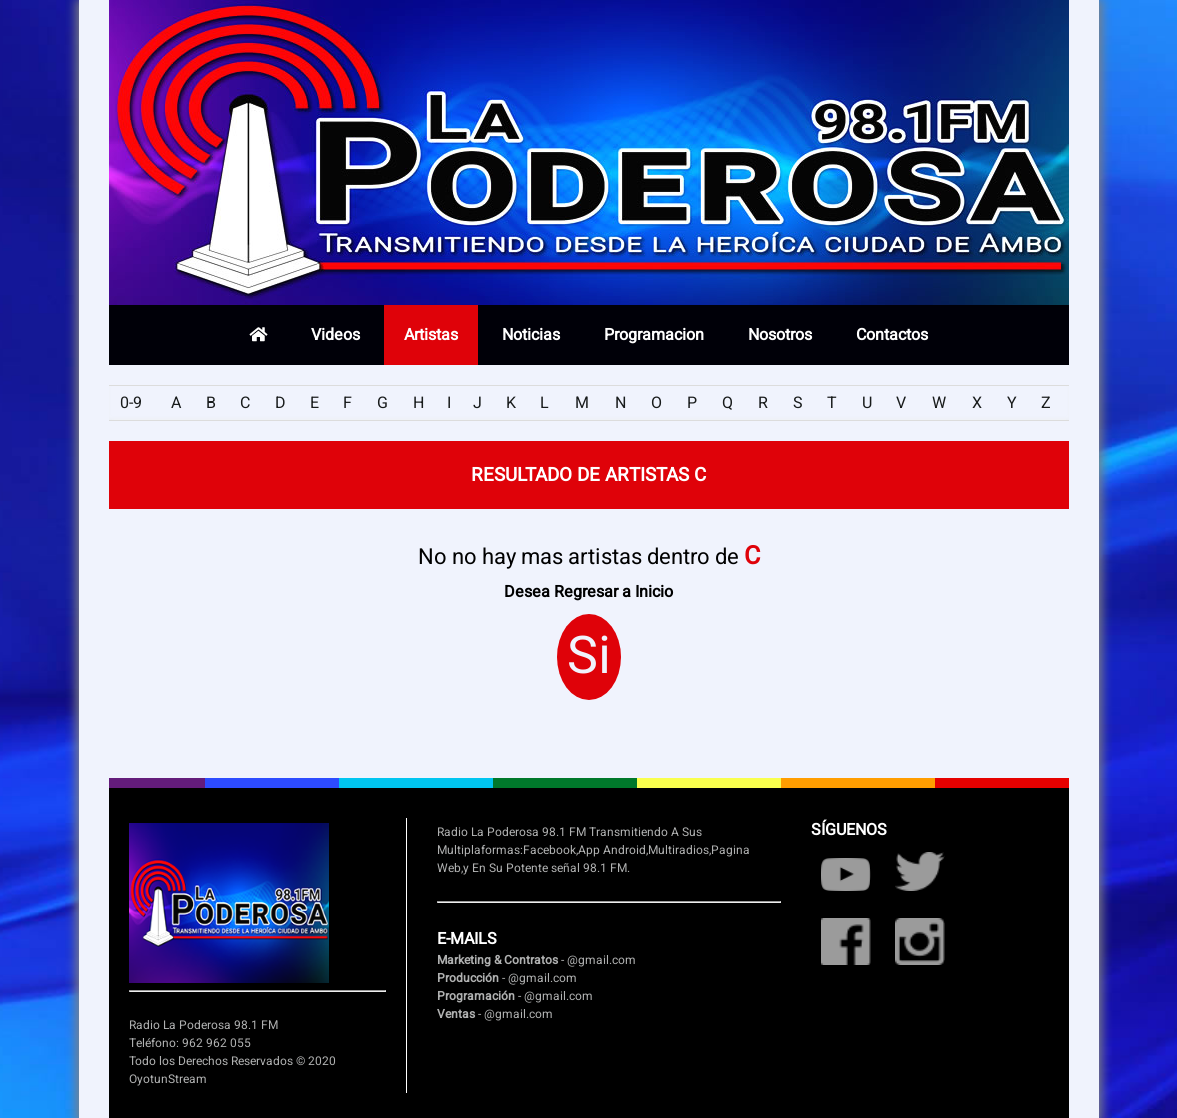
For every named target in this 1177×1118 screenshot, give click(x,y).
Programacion (654, 335)
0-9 (131, 403)
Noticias (531, 335)
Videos (335, 335)
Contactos (892, 335)
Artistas (431, 335)
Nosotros (780, 335)
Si (589, 657)
